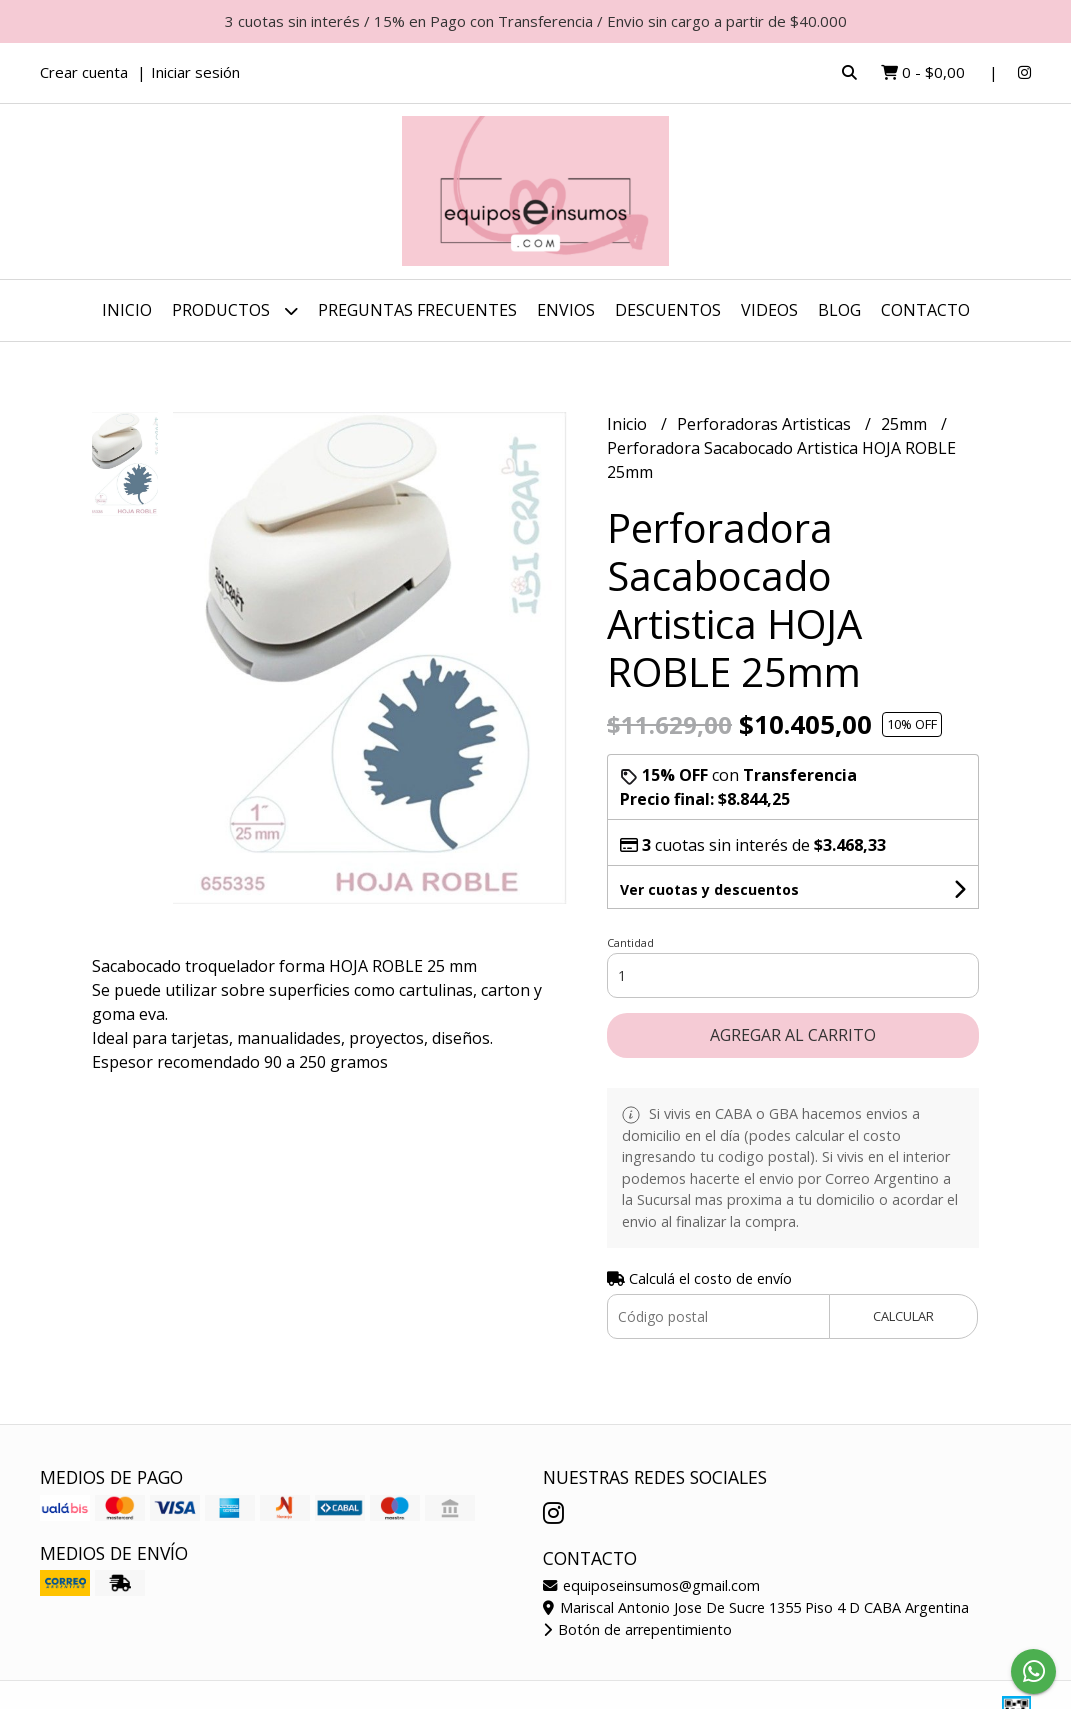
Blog (839, 310)
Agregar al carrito (793, 1035)
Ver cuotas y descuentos (709, 889)
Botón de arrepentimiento (637, 1629)
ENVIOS (566, 310)
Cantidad (630, 942)
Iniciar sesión (195, 72)
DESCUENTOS (668, 310)
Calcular (903, 1316)
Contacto (925, 310)
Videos (769, 310)
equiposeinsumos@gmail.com (651, 1585)
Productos (235, 310)
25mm (906, 424)
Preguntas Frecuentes (417, 310)
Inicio (127, 310)
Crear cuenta (84, 72)
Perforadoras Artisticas (766, 424)
